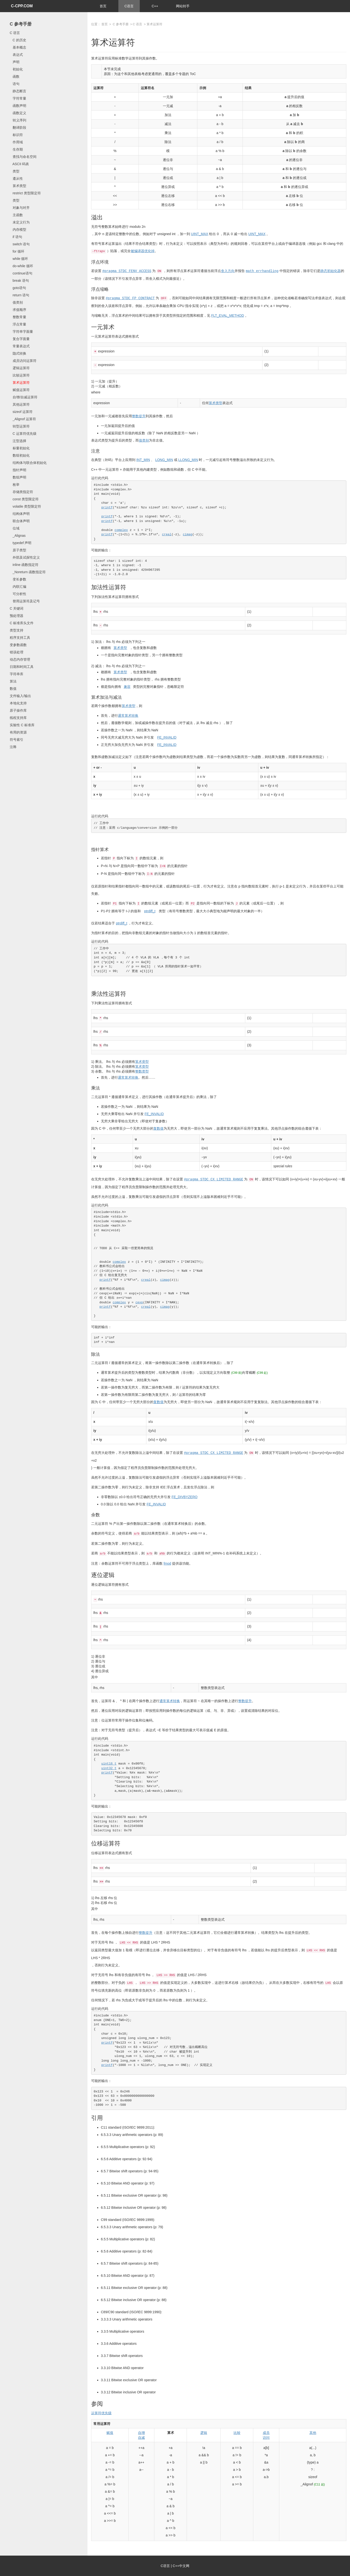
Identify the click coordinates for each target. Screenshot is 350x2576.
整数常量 (18, 317)
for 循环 (17, 251)
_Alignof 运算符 (23, 419)
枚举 (14, 484)
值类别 (16, 302)
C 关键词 (16, 608)
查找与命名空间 (23, 157)
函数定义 (18, 113)
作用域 (16, 142)
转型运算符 (20, 426)
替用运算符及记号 (25, 601)
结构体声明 (20, 514)
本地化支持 (18, 703)
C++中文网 (181, 2566)
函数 (14, 76)
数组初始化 (20, 455)
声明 (14, 62)
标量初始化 (20, 448)
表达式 (16, 55)
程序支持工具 (20, 638)
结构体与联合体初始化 (28, 463)
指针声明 (18, 470)
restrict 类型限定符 (25, 193)
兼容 (127, 687)
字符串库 (16, 674)
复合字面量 (20, 339)
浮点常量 (18, 324)
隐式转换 (18, 353)
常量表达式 (20, 346)
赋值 (109, 2433)
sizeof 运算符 (21, 412)
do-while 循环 (21, 266)
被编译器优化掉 (143, 251)
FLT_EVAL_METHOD (227, 315)
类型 (14, 171)
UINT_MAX (199, 234)
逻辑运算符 (20, 368)
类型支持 (16, 630)
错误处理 (16, 652)
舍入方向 (228, 271)
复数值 (158, 1128)
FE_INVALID (166, 737)
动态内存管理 (20, 659)
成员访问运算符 (23, 361)
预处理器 (16, 616)
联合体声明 (20, 521)
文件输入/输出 (20, 696)
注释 (13, 747)
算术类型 (18, 186)
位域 (14, 528)
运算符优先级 (101, 2413)
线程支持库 (18, 718)
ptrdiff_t (149, 911)
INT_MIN (143, 460)
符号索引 (16, 740)
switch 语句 (20, 244)
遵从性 (16, 178)
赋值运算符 (20, 390)
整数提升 (139, 416)
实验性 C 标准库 (22, 725)
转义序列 (18, 120)
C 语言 (15, 33)
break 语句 (19, 280)
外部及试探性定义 (25, 557)
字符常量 (18, 98)
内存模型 (18, 229)
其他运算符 (20, 404)
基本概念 (18, 47)
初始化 (16, 69)
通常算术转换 (128, 715)
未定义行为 (20, 222)
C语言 (129, 6)
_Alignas (18, 535)
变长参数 (18, 579)
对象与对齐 (20, 208)
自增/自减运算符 (23, 397)
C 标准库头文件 (22, 623)
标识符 (16, 135)
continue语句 (21, 273)
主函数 (16, 215)
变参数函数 (18, 645)
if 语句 (16, 237)
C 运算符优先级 (23, 433)
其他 (312, 2433)
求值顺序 (18, 310)
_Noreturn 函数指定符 (28, 572)
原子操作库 (18, 710)
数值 (13, 689)
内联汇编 (18, 587)
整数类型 (142, 1071)
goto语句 (18, 288)
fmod (167, 1563)
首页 (103, 6)
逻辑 (203, 2433)
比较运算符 (20, 375)
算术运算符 (20, 382)
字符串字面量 (21, 331)
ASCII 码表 (19, 164)
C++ (155, 6)
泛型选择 (18, 441)
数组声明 (18, 477)
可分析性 (18, 594)
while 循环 (19, 259)
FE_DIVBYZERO (185, 1497)
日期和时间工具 (22, 667)
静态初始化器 (330, 271)
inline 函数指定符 (24, 565)
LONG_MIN (164, 460)
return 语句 (19, 295)
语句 (14, 84)
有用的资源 (18, 732)
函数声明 (18, 106)
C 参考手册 (21, 24)
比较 (237, 2433)
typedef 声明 (20, 543)
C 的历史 (18, 40)
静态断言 (18, 91)
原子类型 (18, 550)
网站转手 (183, 6)
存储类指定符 (21, 492)
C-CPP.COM (22, 6)
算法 (13, 681)
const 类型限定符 (24, 499)
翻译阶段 (18, 127)
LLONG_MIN (188, 460)
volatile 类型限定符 (25, 506)
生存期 (16, 149)
